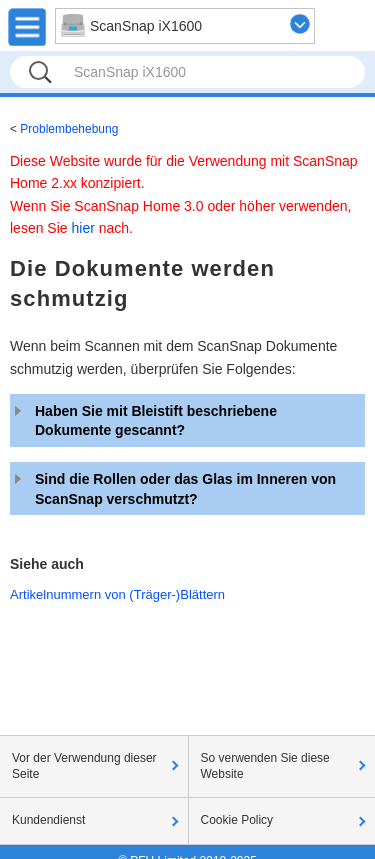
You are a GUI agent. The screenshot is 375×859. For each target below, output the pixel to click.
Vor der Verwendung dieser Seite (84, 766)
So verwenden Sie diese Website (265, 766)
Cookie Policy (237, 820)
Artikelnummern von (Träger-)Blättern (117, 594)
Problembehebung (69, 129)
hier (82, 228)
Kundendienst (48, 820)
